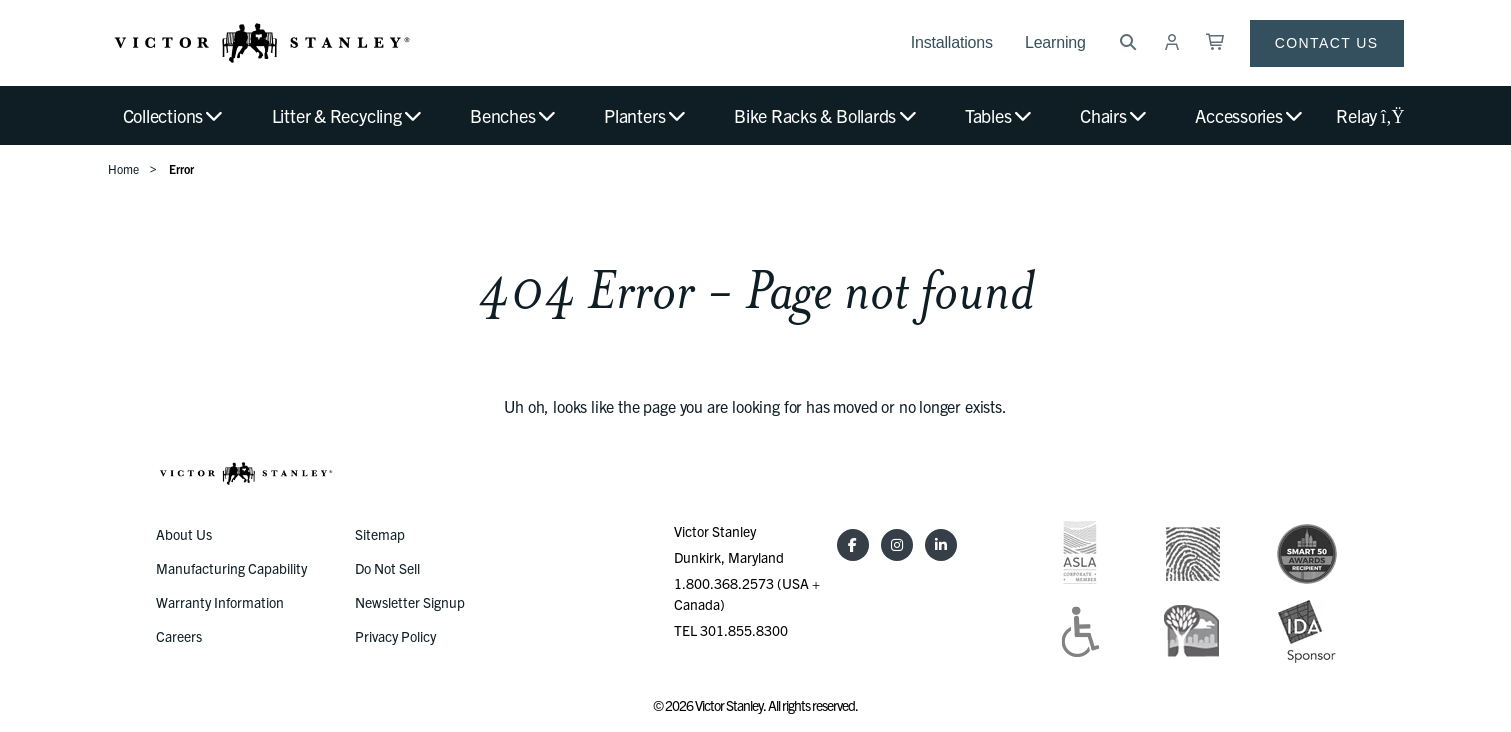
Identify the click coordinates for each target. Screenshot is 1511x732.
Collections (174, 115)
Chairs (1114, 115)
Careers (179, 636)
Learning (1055, 42)
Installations (952, 42)
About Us (184, 534)
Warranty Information (220, 602)
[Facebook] (853, 545)
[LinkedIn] (941, 545)
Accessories (1250, 115)
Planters (646, 115)
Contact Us (1327, 43)
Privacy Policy (395, 636)
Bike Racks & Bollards (826, 115)
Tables (999, 115)
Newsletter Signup (410, 602)
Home (123, 168)
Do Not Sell (387, 568)
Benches (514, 115)
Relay (1369, 115)
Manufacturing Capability (231, 568)
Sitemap (380, 534)
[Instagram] (897, 545)
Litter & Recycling (348, 115)
